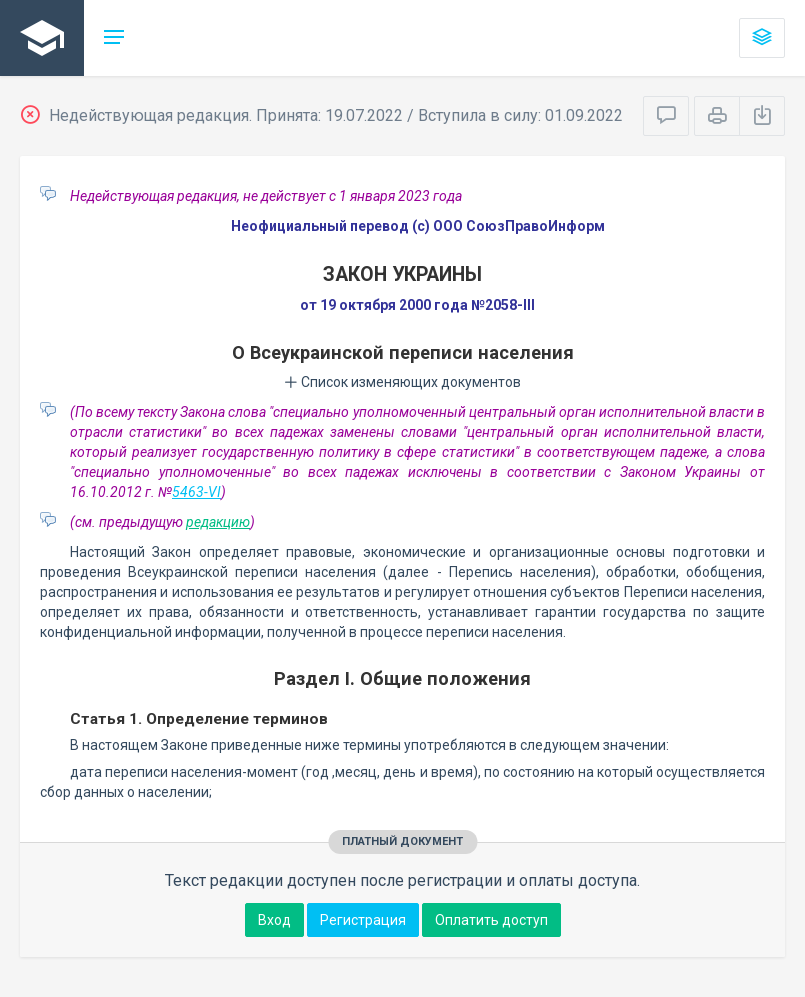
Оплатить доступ (491, 920)
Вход (274, 920)
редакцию (218, 522)
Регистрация (363, 920)
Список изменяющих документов (402, 382)
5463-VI (196, 492)
